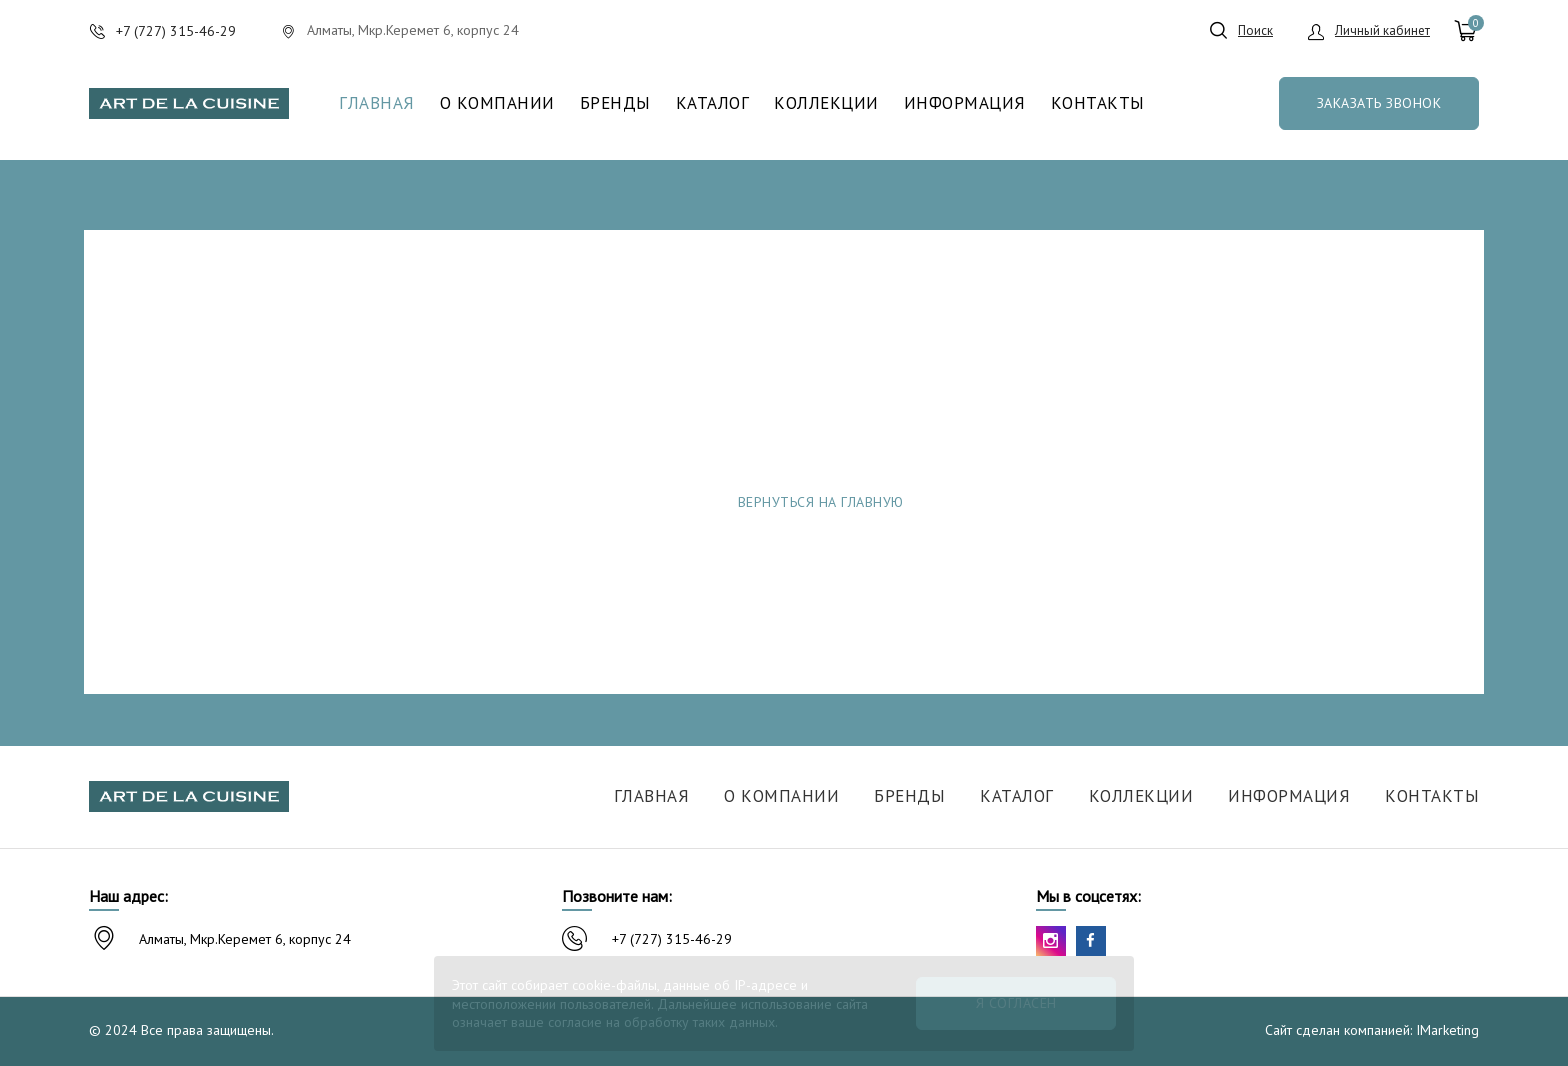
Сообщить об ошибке (1105, 502)
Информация (965, 103)
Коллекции (826, 103)
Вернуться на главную (821, 502)
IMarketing (1447, 1030)
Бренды (615, 103)
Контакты (1098, 103)
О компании (497, 103)
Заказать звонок (1379, 103)
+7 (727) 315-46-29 (672, 939)
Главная (377, 103)
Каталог (713, 103)
